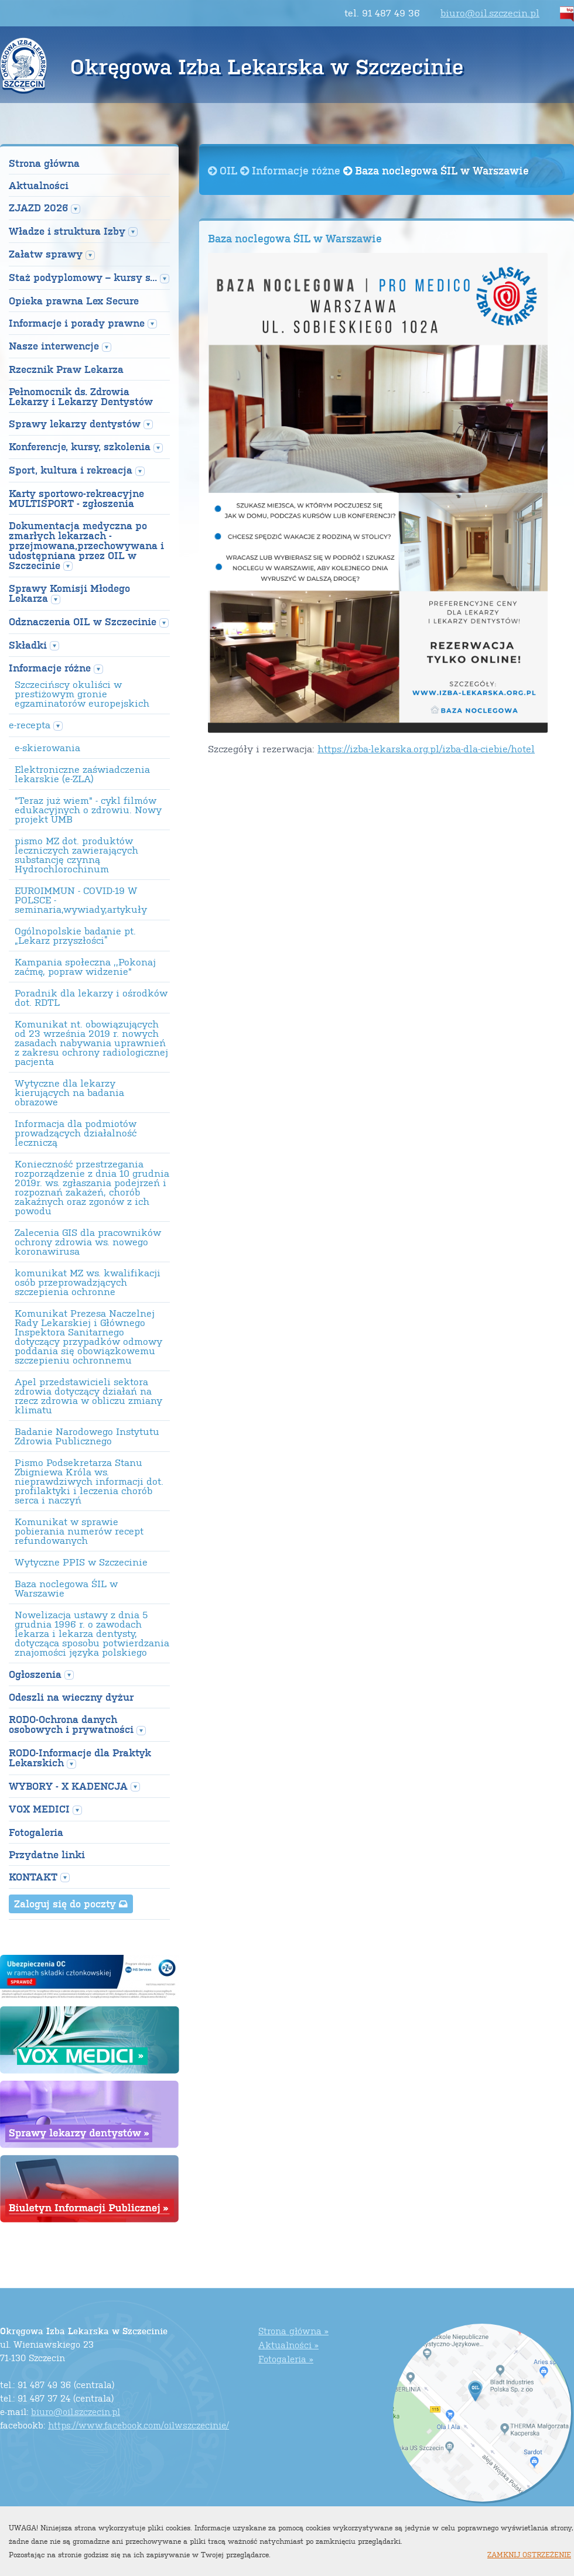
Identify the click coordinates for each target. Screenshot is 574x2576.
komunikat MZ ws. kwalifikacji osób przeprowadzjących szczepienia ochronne (87, 1282)
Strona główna (44, 163)
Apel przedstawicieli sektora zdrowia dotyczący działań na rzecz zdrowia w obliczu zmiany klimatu (88, 1395)
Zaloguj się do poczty (71, 1903)
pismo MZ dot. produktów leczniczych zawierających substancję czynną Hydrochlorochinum (76, 854)
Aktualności (39, 185)
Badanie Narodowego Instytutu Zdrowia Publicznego (87, 1436)
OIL (224, 170)
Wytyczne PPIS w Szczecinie (81, 1562)
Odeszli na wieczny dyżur (71, 1697)
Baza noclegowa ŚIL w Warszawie (66, 1588)
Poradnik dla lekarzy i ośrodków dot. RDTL (91, 997)
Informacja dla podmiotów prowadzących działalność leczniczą (75, 1133)
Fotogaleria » (285, 2358)
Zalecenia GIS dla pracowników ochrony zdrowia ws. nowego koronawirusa (88, 1242)
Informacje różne (291, 170)
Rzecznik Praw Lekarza (66, 369)
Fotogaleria (36, 1832)
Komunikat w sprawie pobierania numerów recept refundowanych (79, 1531)
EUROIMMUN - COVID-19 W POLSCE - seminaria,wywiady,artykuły (81, 900)
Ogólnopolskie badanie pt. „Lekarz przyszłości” (75, 935)
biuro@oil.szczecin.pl (489, 12)
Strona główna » (293, 2330)
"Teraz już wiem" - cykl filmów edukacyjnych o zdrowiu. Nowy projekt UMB (88, 810)
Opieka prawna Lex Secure (74, 301)
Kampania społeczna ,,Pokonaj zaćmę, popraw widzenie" (85, 966)
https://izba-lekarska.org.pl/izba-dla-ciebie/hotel (426, 748)
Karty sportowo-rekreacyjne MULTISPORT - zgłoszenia (76, 498)
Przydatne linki (47, 1854)
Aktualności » (288, 2344)
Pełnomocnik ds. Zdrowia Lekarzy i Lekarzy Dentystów (81, 396)
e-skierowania (47, 747)
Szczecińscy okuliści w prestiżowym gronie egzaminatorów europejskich (82, 694)
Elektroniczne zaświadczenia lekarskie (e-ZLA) (82, 774)
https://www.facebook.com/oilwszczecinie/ (138, 2424)
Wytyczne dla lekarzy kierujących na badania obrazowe (69, 1092)
